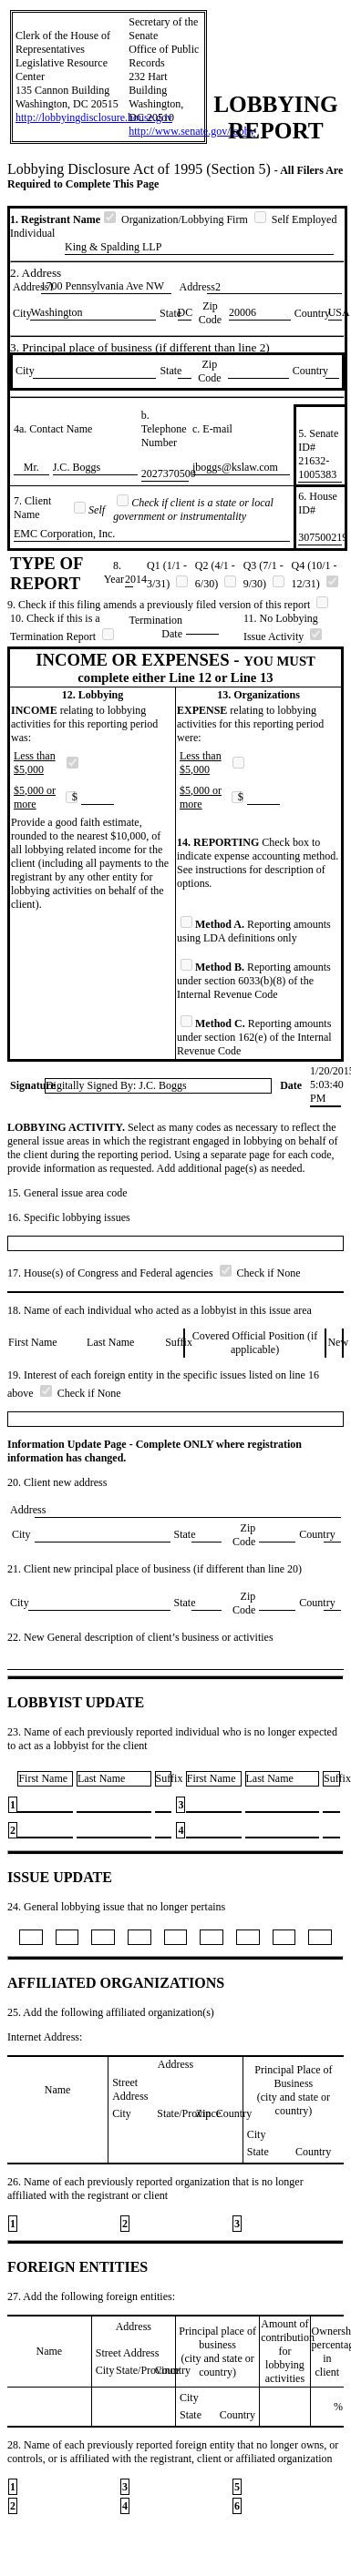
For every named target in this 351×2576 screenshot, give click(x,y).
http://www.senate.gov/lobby (192, 131)
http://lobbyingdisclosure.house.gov (93, 117)
